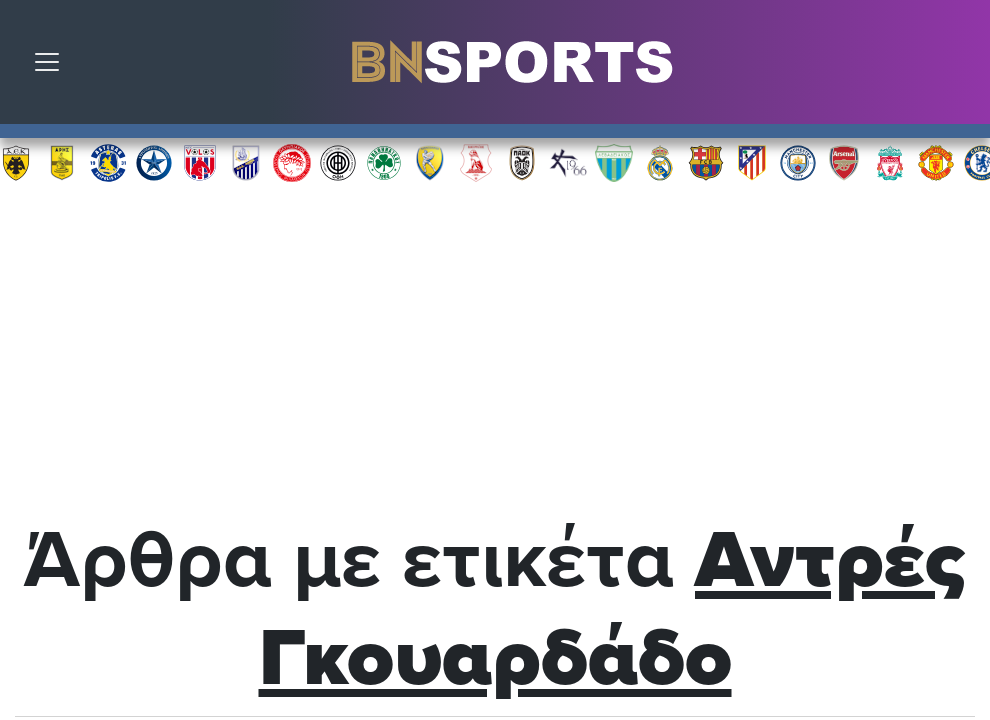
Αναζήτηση (960, 67)
